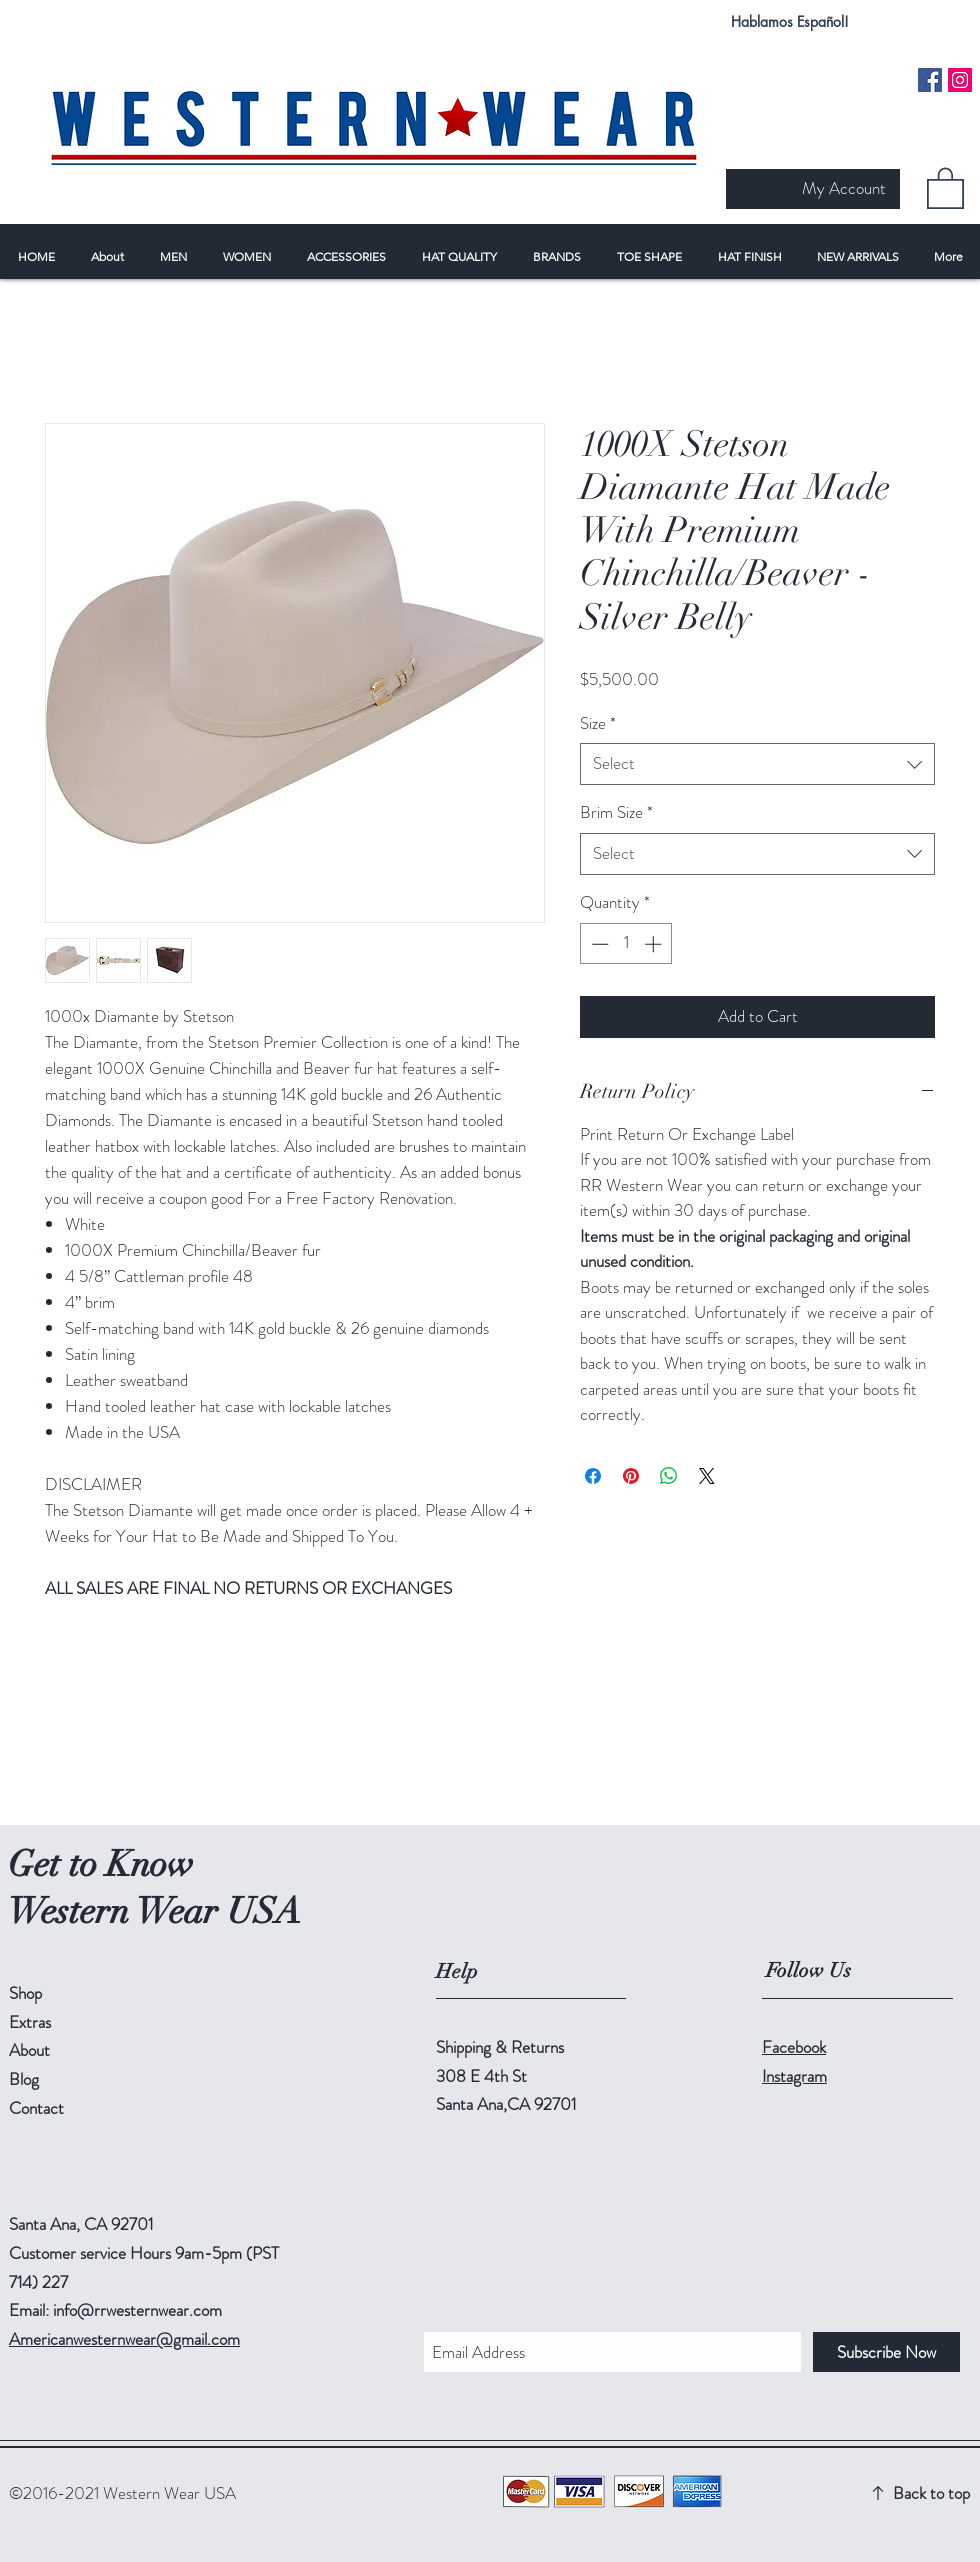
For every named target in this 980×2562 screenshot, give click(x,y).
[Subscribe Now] (886, 2352)
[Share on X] (707, 1476)
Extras (30, 2022)
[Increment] (655, 944)
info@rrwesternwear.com (137, 2310)
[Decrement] (598, 944)
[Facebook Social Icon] (930, 80)
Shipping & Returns (500, 2047)
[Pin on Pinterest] (631, 1476)
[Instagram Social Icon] (960, 80)
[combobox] (757, 764)
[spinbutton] (626, 944)
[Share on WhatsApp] (669, 1476)
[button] (945, 187)
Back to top (931, 2493)
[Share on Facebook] (593, 1476)
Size (598, 723)
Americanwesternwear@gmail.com (124, 2339)
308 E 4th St (481, 2076)
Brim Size (616, 812)
